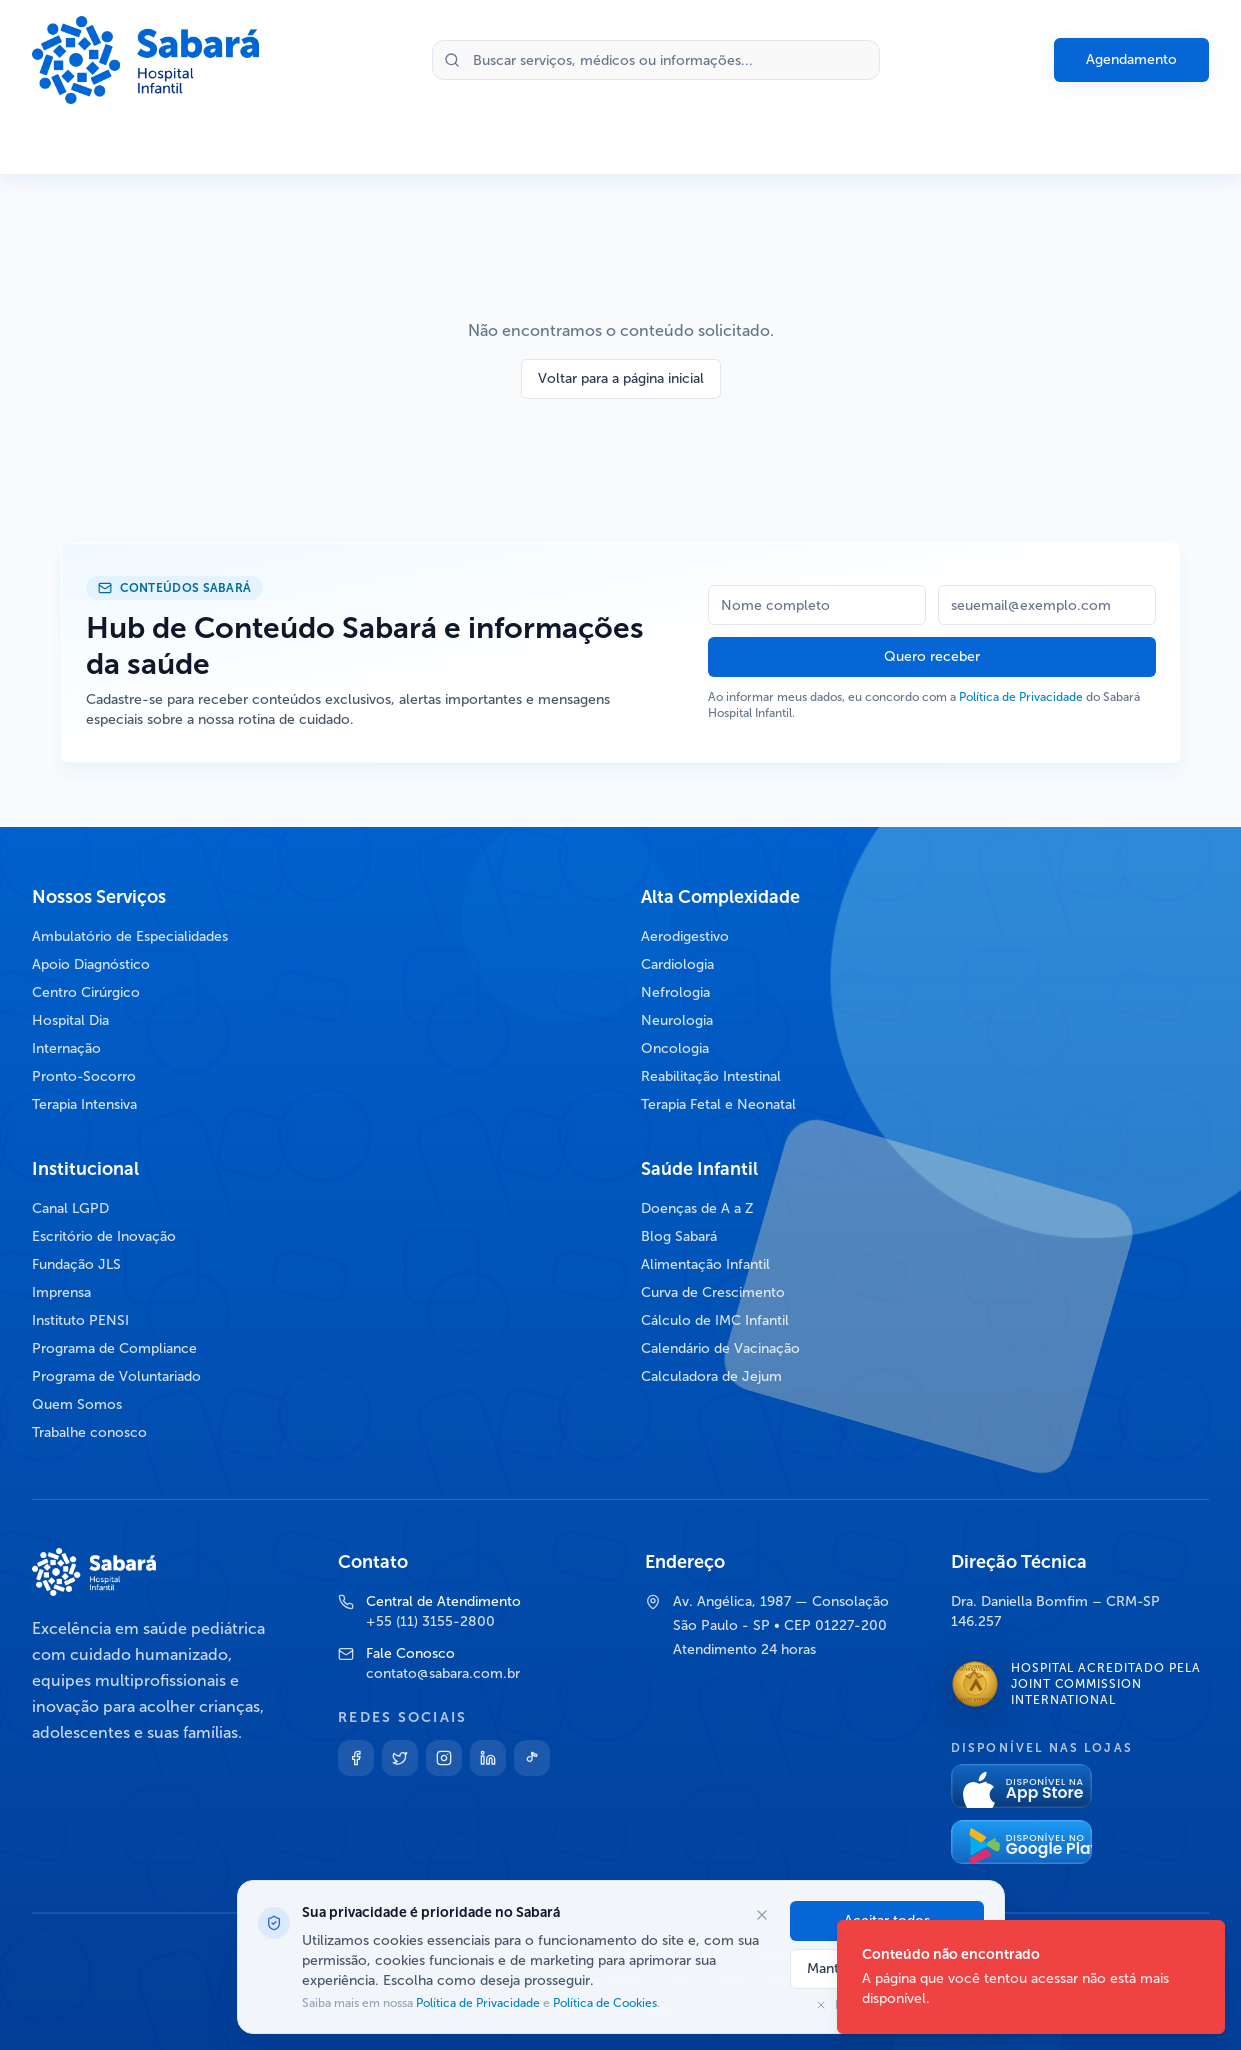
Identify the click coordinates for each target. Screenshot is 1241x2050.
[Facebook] (356, 1758)
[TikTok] (532, 1758)
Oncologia (675, 1048)
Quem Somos (77, 1404)
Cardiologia (677, 964)
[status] (1031, 1977)
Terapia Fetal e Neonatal (718, 1104)
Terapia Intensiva (84, 1104)
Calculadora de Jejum (711, 1376)
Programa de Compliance (114, 1348)
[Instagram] (444, 1758)
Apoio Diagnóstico (91, 964)
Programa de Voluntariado (116, 1376)
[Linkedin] (488, 1758)
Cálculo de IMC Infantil (715, 1320)
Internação (66, 1048)
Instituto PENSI (80, 1320)
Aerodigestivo (685, 936)
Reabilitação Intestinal (711, 1076)
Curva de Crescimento (713, 1292)
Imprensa (61, 1292)
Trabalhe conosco (89, 1432)
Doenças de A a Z (697, 1208)
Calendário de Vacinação (720, 1348)
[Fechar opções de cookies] (762, 1915)
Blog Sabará (679, 1236)
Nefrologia (675, 992)
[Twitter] (400, 1758)
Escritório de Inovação (104, 1236)
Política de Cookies (603, 2003)
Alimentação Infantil (705, 1264)
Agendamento (1131, 59)
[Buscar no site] (656, 60)
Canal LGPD (70, 1208)
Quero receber (932, 656)
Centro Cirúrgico (86, 992)
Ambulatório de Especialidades (130, 936)
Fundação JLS (76, 1264)
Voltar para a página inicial (621, 378)
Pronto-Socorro (84, 1076)
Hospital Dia (70, 1020)
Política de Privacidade (1021, 697)
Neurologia (677, 1020)
